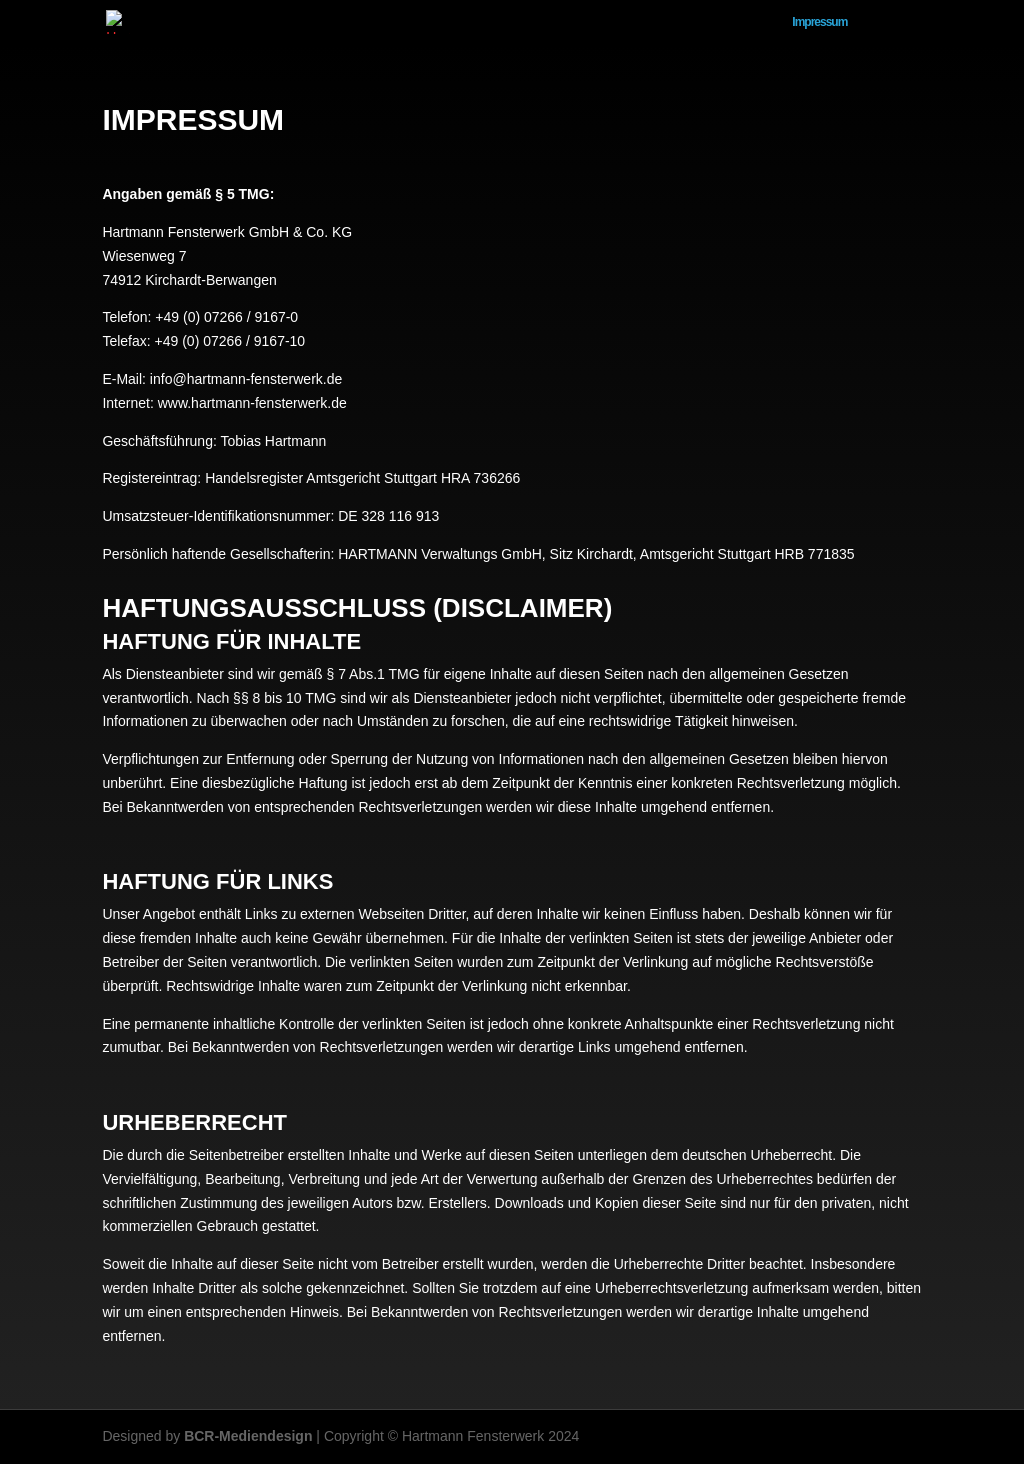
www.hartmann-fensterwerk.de (252, 403)
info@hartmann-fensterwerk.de (246, 379)
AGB (568, 22)
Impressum (819, 22)
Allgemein (897, 22)
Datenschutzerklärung (658, 22)
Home (751, 22)
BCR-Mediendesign (248, 1436)
